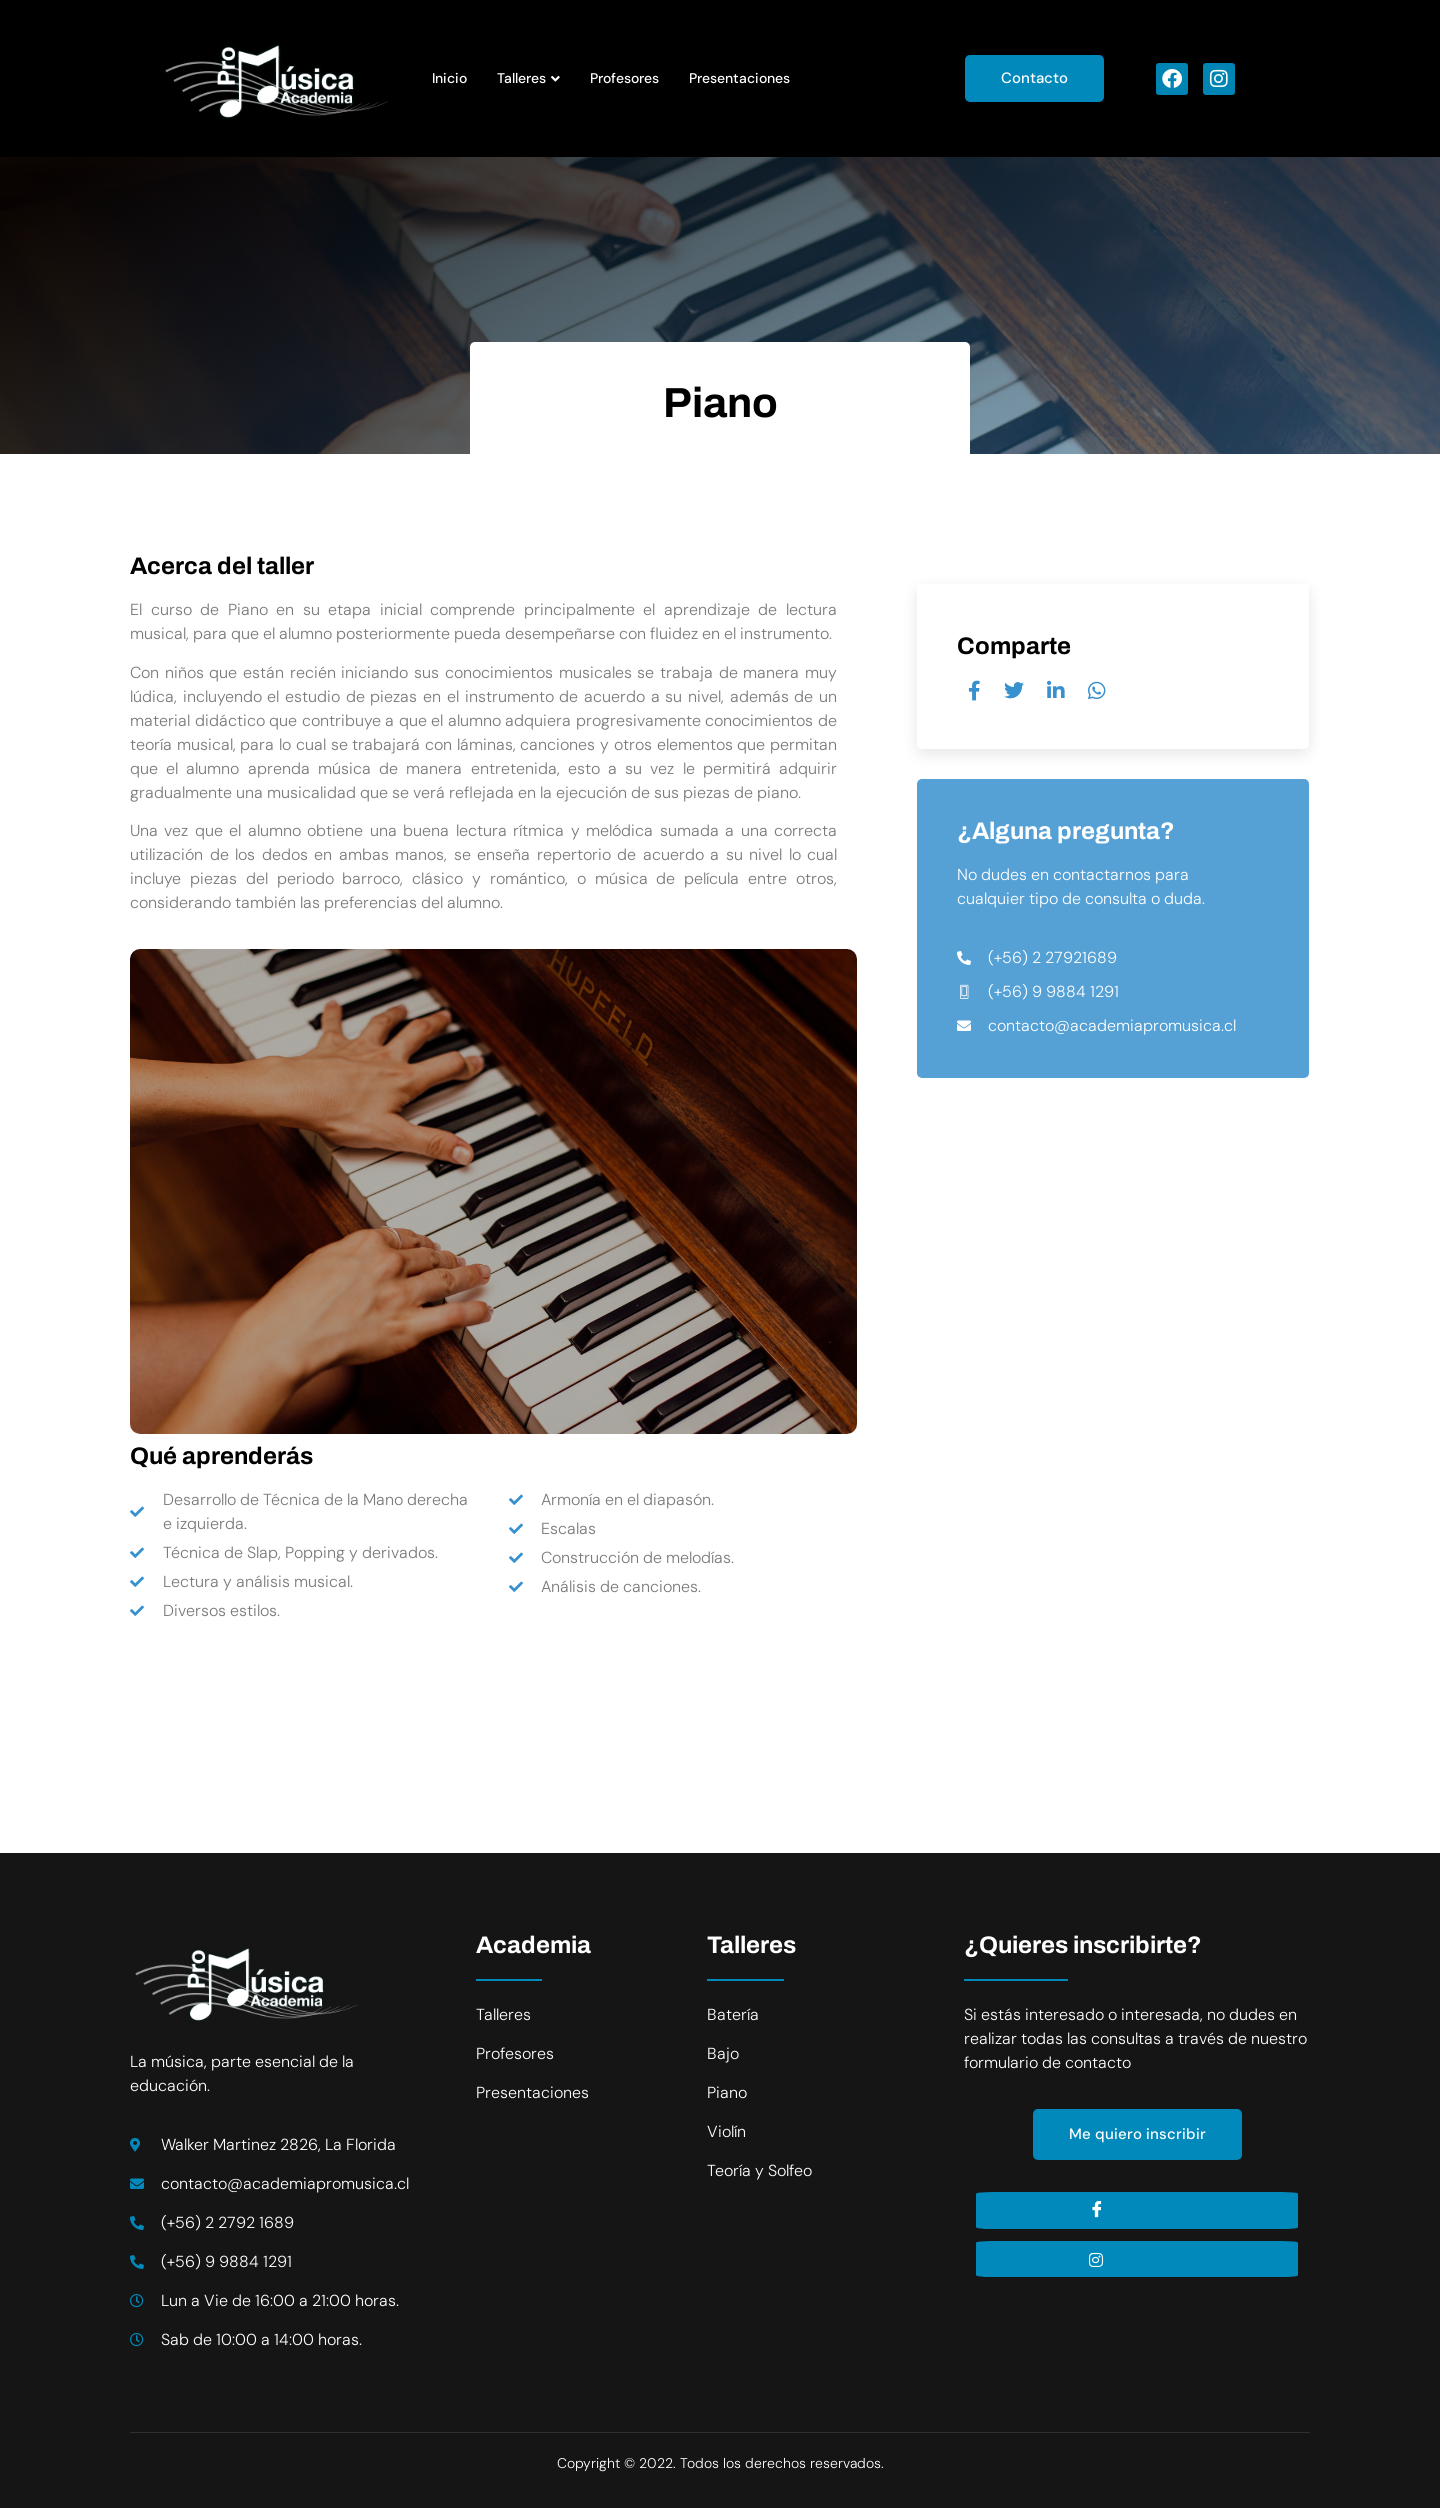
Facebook (1137, 2211)
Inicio (449, 78)
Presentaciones (739, 78)
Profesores (624, 78)
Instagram (1137, 2258)
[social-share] (974, 690)
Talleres (528, 78)
